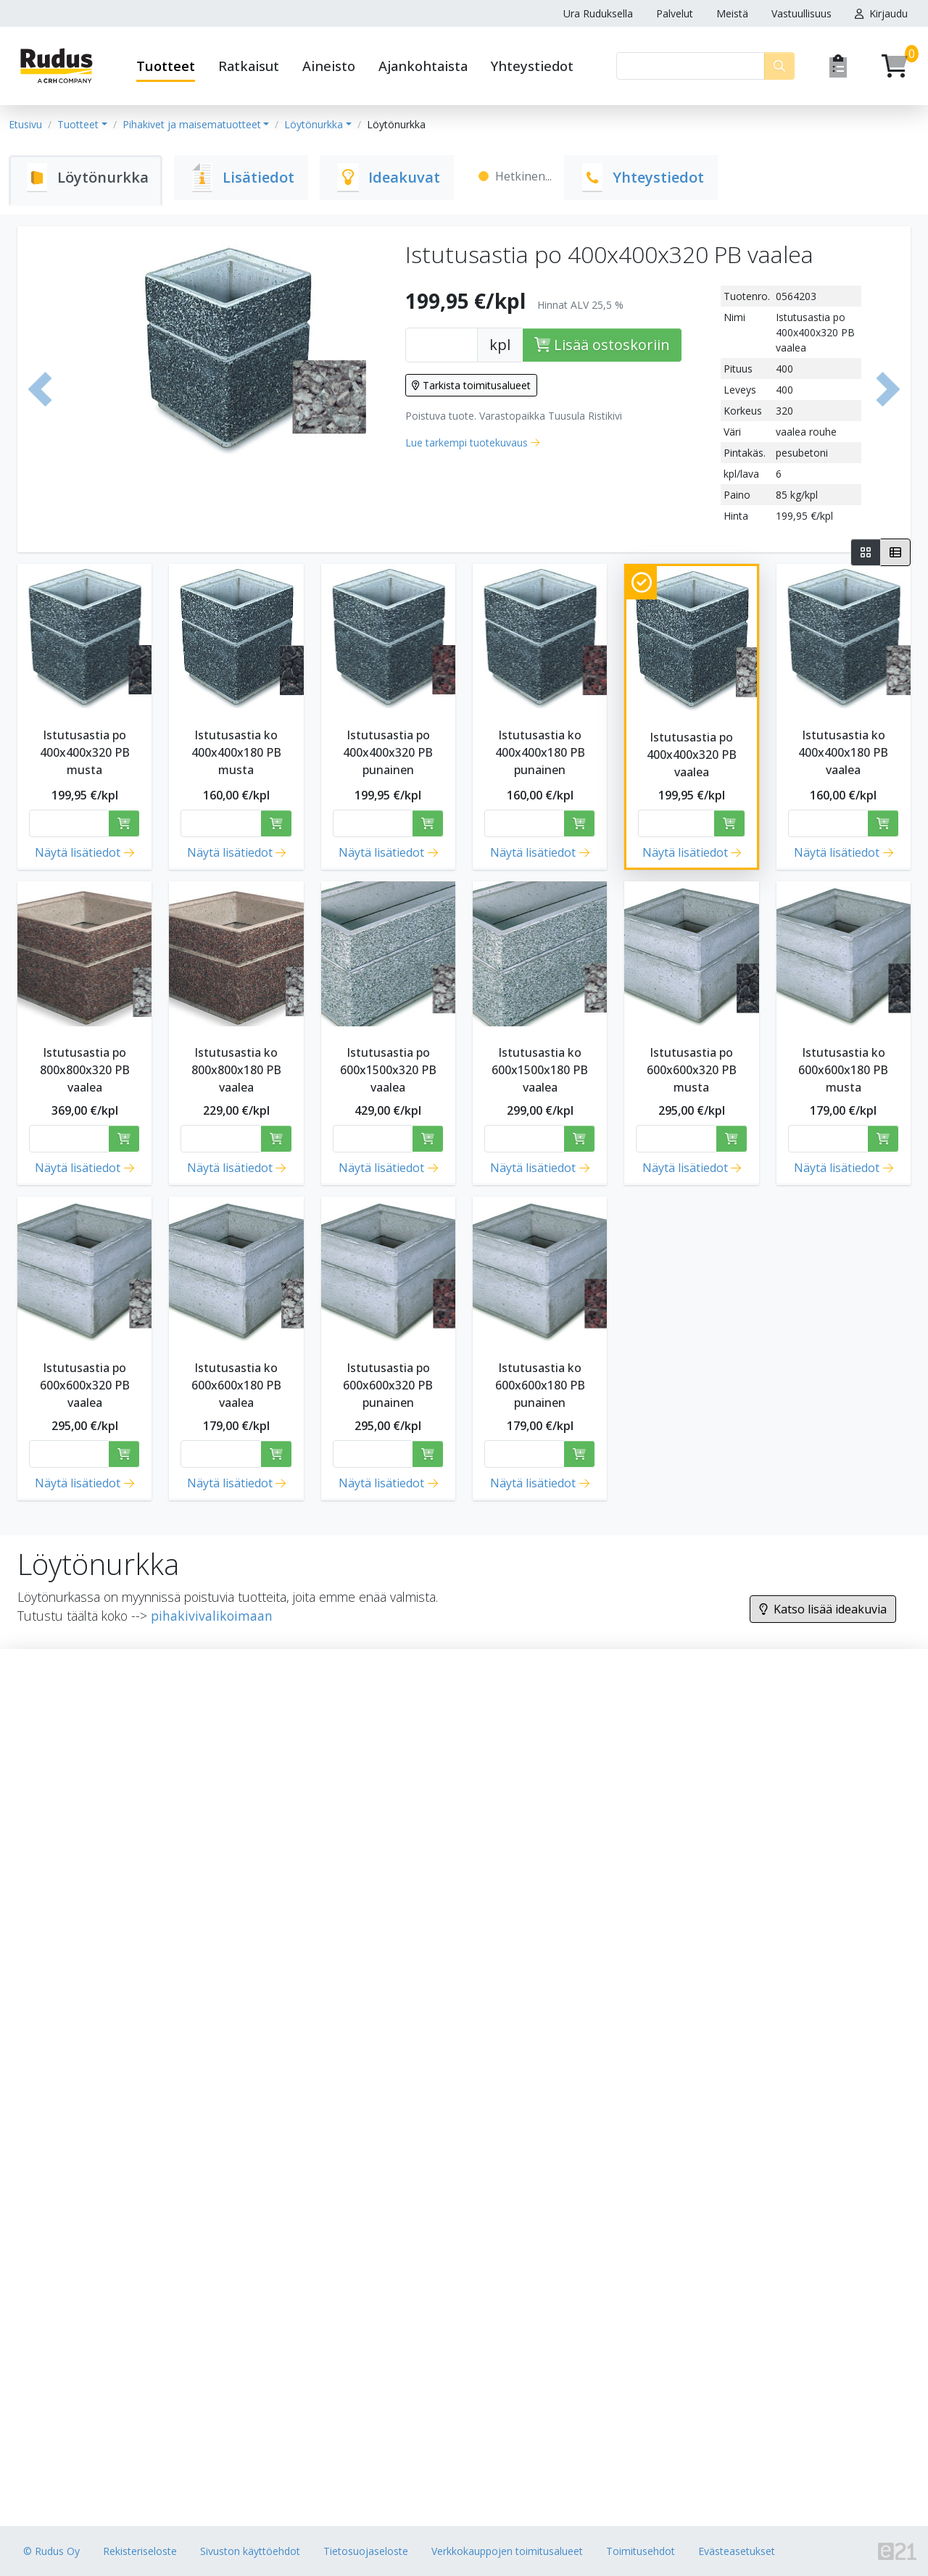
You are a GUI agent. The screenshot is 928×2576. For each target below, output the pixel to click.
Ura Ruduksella (598, 13)
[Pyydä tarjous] (838, 65)
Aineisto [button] (328, 66)
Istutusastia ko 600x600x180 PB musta (843, 1069)
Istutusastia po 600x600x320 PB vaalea (85, 1385)
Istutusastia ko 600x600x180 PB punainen (540, 1385)
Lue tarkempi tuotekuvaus (466, 442)
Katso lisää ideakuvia (823, 1609)
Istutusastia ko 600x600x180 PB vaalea (236, 1385)
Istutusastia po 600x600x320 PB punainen (388, 1385)
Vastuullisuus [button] (801, 13)
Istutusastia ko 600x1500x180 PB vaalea (540, 1069)
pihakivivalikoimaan (212, 1615)
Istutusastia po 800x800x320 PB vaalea (85, 1069)
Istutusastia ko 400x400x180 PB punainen (540, 752)
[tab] (85, 180)
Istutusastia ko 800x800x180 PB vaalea (236, 1069)
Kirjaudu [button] (881, 13)
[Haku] (690, 66)
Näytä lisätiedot (77, 852)
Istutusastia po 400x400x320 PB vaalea (692, 754)
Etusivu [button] (25, 124)
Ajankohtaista (423, 66)
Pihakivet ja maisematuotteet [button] (192, 124)
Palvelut (674, 13)
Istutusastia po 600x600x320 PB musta (692, 1069)
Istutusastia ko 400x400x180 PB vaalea (843, 752)
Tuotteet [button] (165, 66)
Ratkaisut (248, 66)
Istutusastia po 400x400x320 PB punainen (388, 752)
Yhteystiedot (532, 66)
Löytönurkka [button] (313, 124)
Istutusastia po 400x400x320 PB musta (85, 752)
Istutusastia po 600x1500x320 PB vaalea (388, 1069)
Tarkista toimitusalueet (471, 385)
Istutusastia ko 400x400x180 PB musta (236, 752)
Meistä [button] (732, 13)
